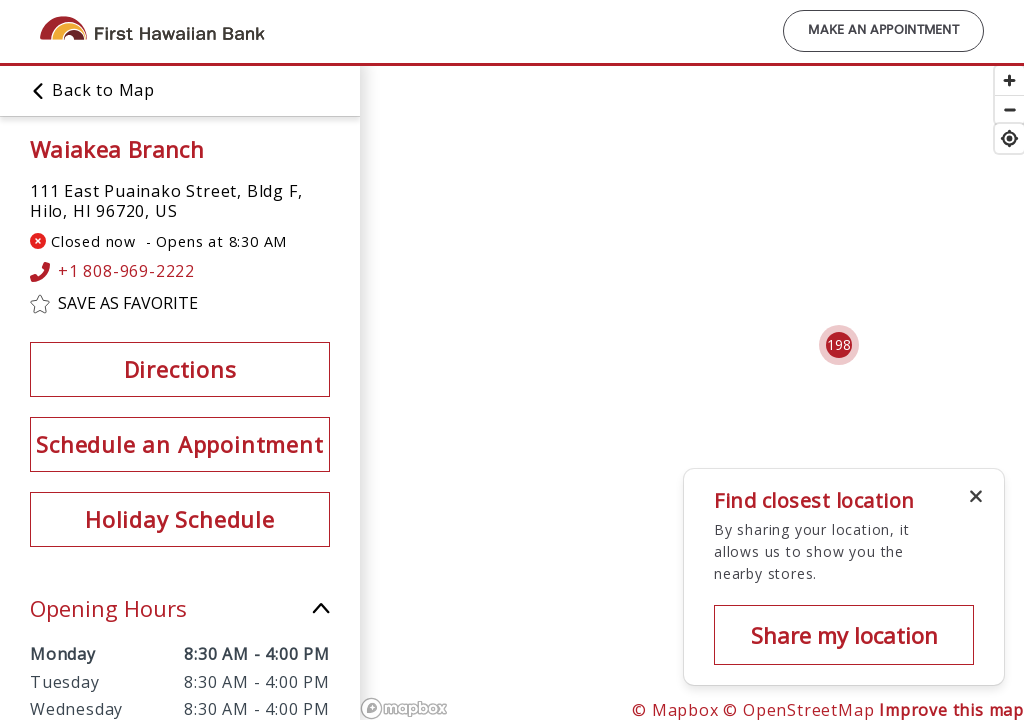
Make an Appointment (883, 31)
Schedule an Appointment (179, 444)
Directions (180, 369)
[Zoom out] (1009, 109)
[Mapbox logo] (404, 708)
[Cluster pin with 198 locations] (839, 345)
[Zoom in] (1009, 80)
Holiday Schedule (180, 519)
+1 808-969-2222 (112, 272)
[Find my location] (1009, 138)
